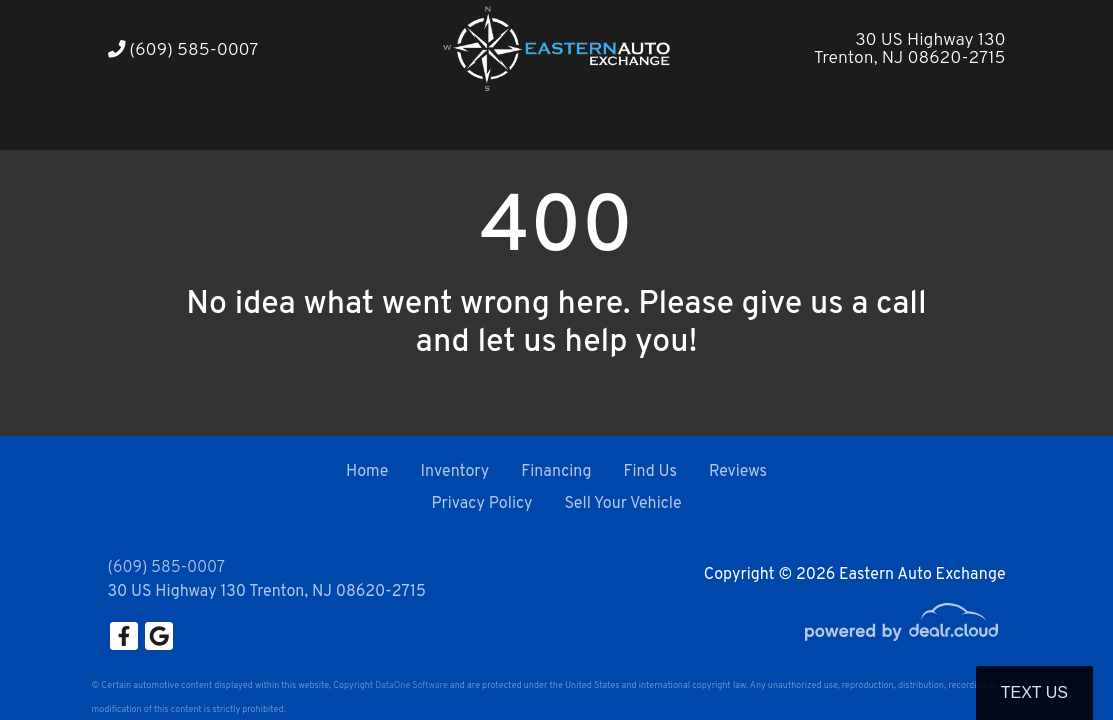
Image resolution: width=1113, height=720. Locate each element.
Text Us (1034, 692)
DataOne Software (411, 685)
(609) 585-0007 (183, 50)
